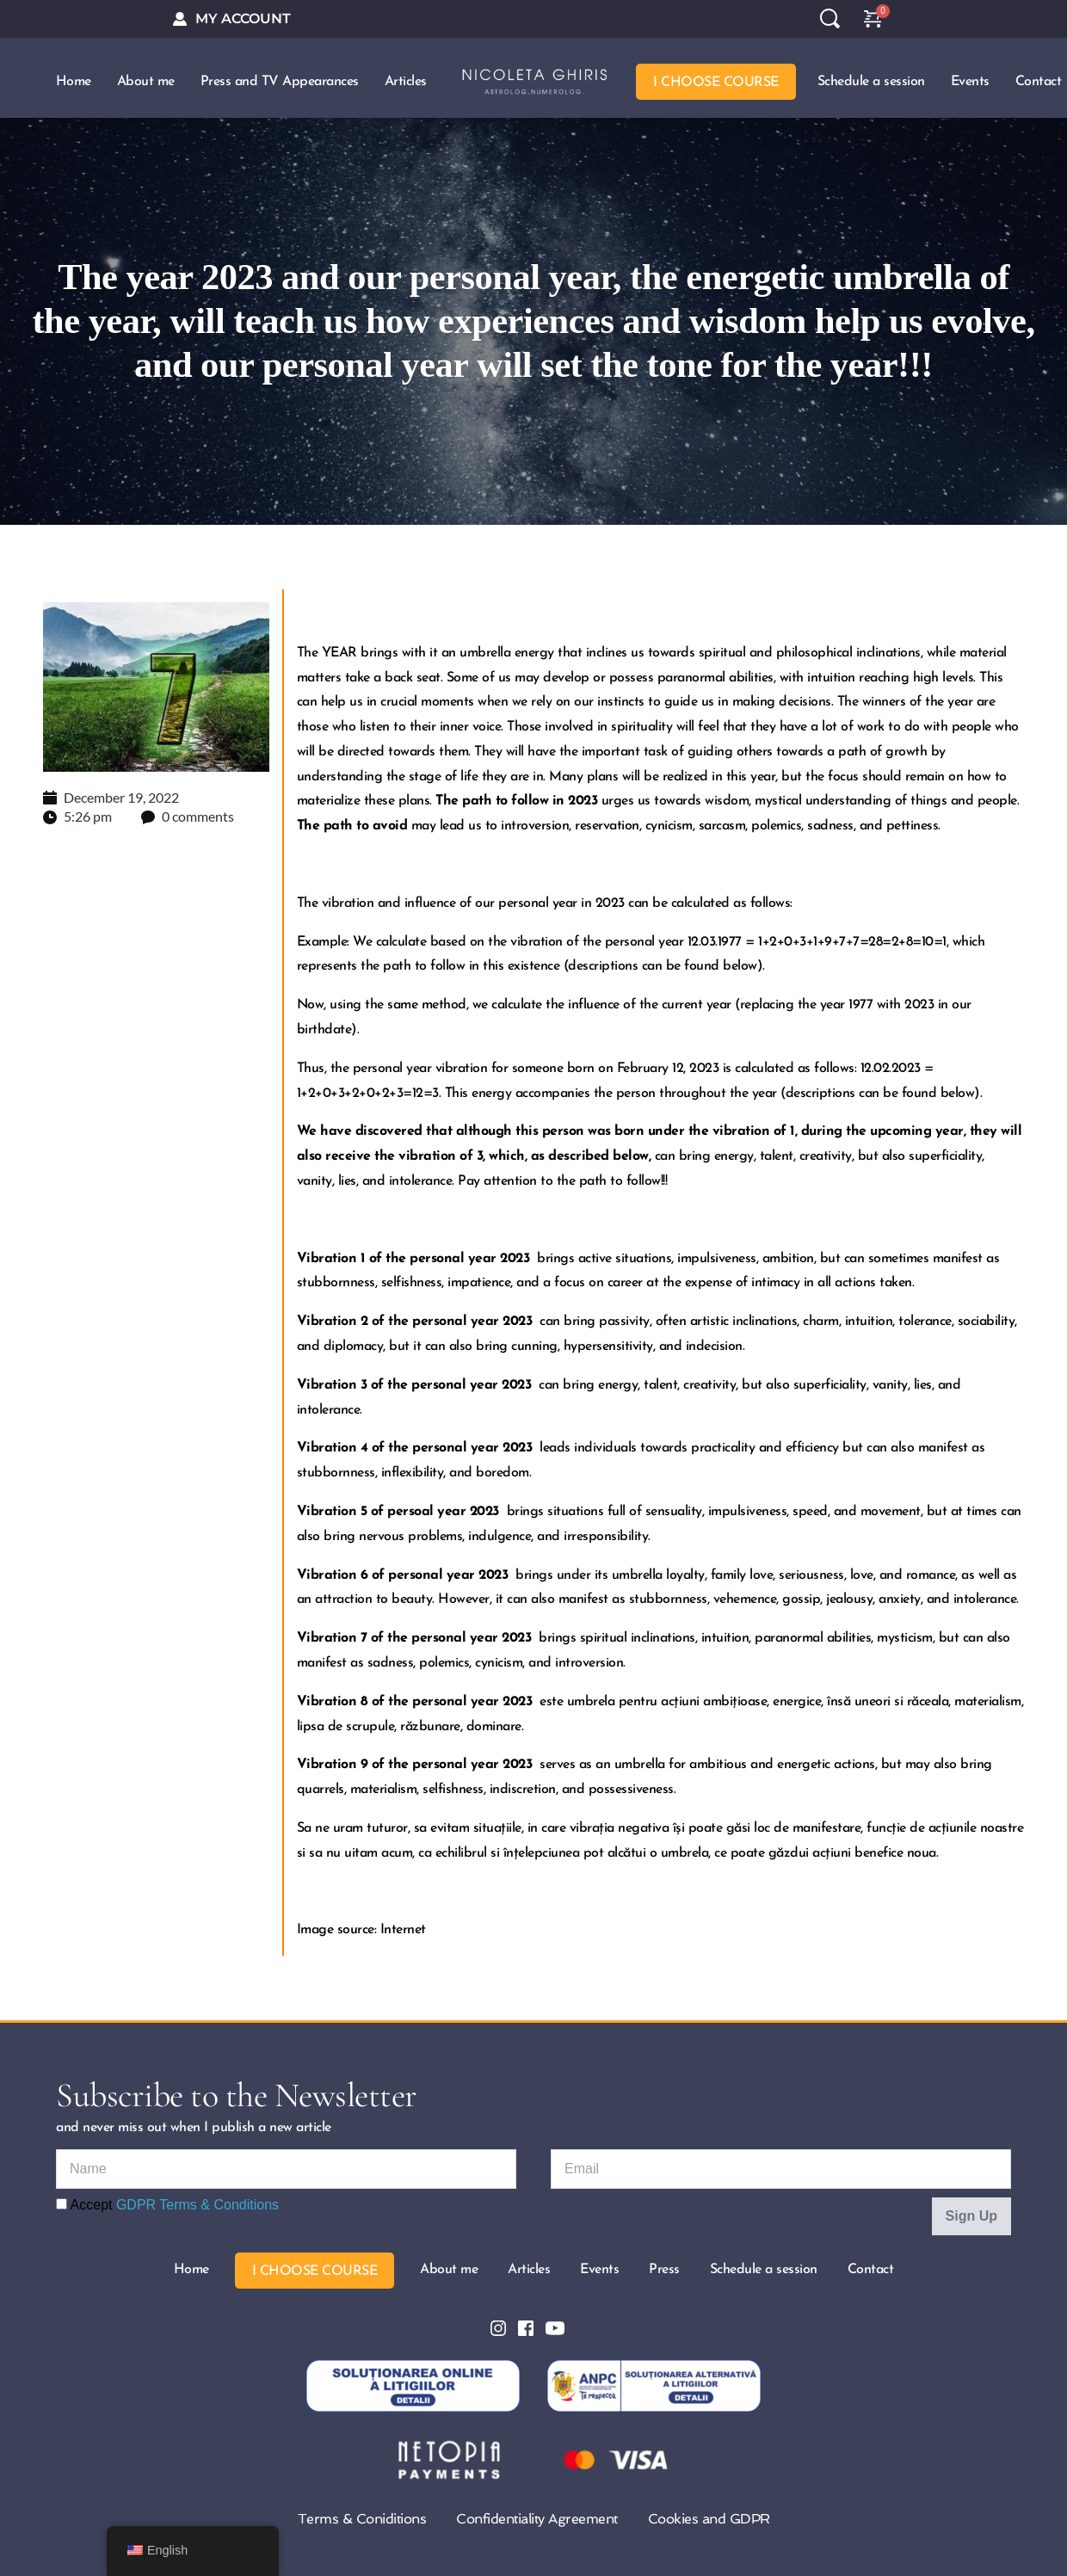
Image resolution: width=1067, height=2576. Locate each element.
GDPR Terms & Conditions (197, 2197)
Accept (167, 2197)
